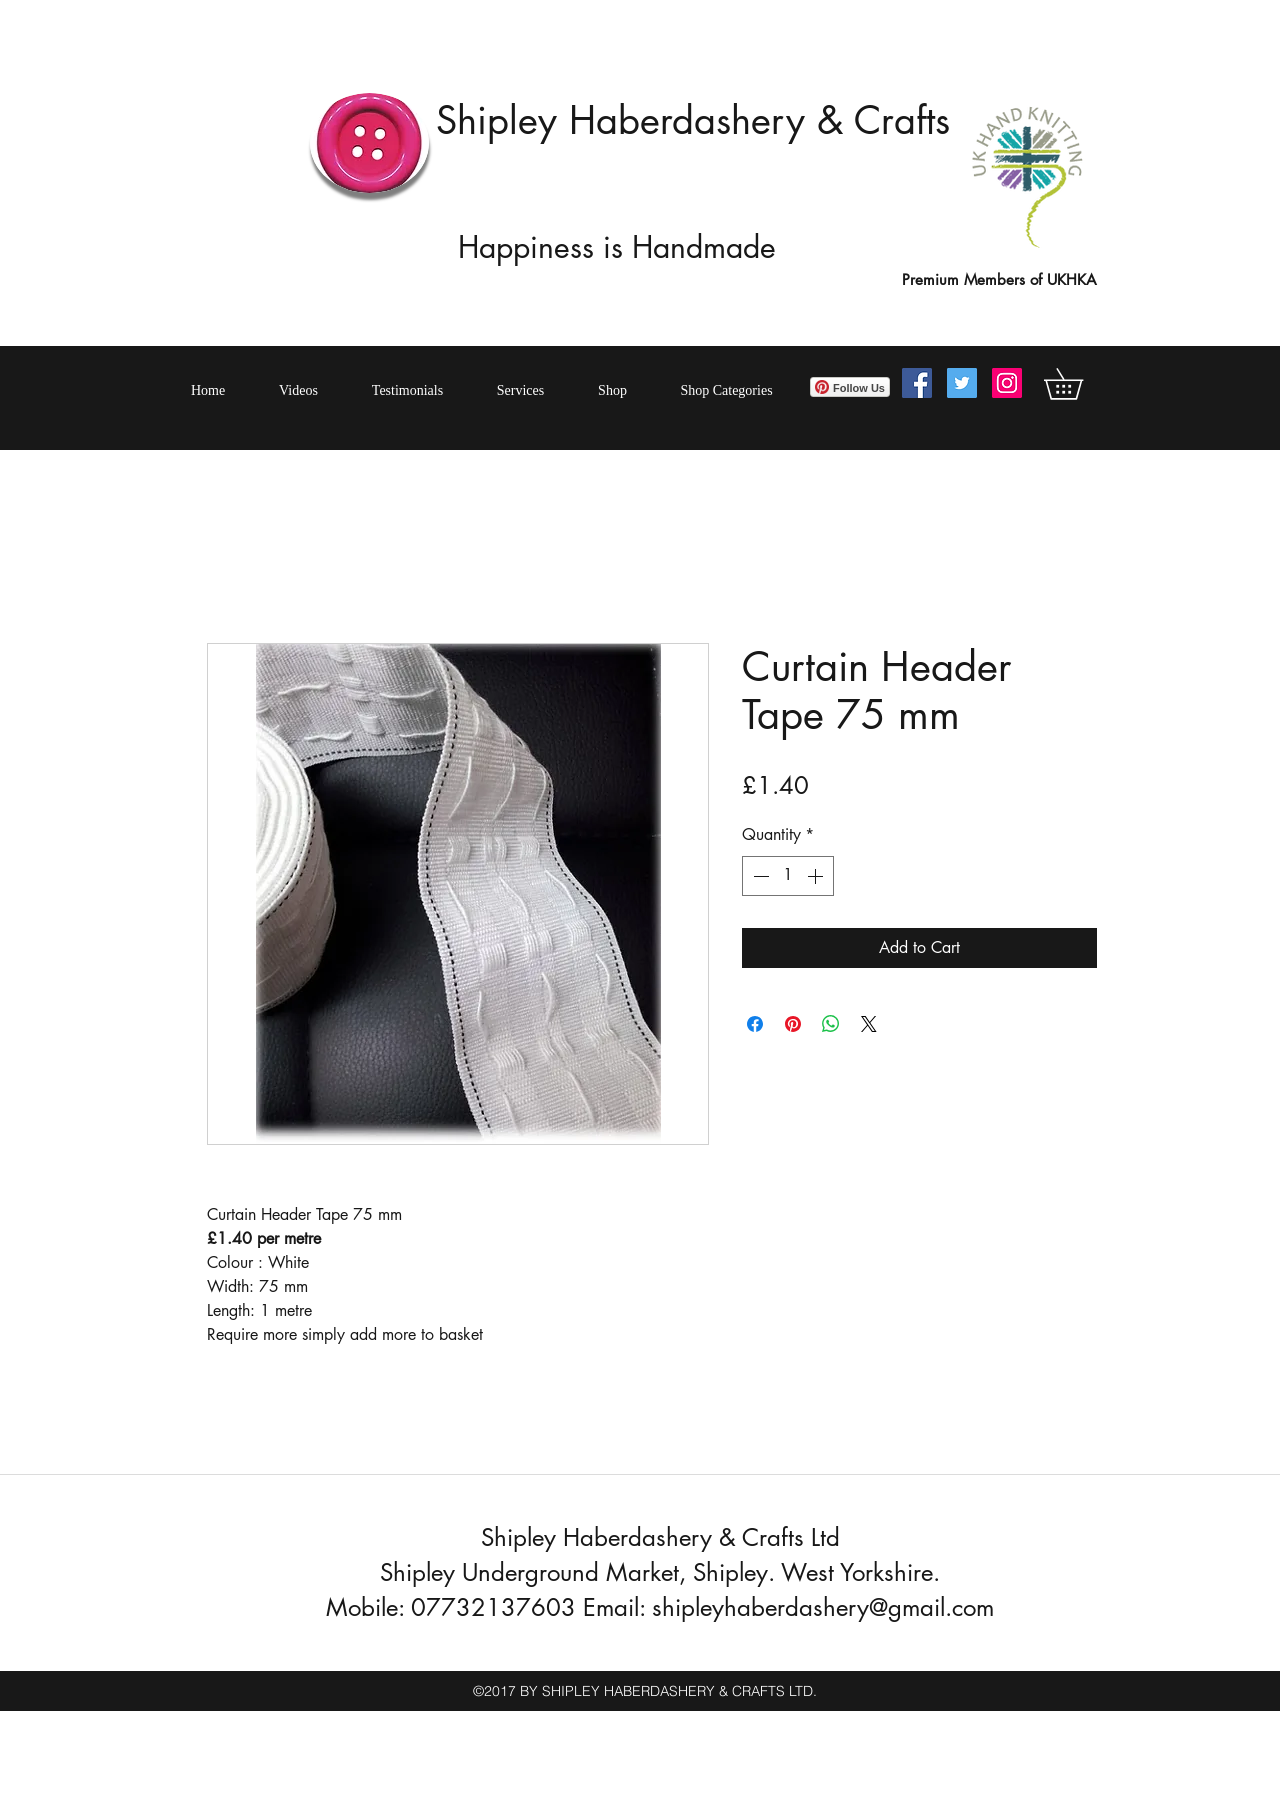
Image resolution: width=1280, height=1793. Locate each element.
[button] (1078, 384)
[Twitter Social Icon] (962, 383)
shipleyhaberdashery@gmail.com (823, 1607)
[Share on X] (869, 1024)
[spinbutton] (788, 876)
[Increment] (817, 876)
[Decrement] (759, 876)
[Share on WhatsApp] (831, 1024)
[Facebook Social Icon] (917, 383)
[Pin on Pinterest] (793, 1024)
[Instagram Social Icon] (1007, 383)
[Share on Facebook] (755, 1024)
